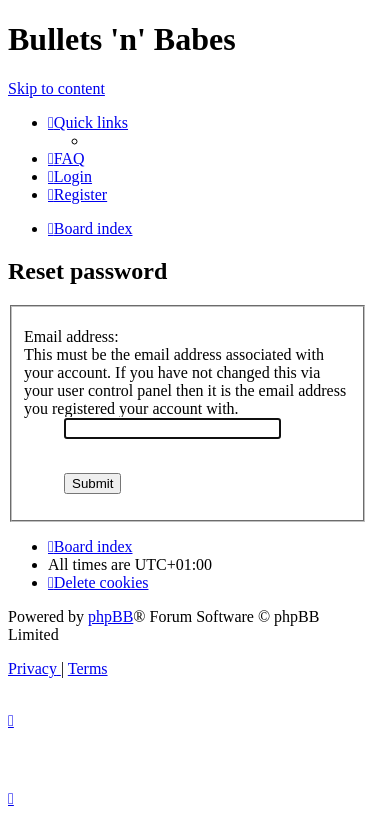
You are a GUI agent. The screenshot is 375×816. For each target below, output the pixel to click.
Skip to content (56, 88)
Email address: (71, 336)
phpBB (110, 616)
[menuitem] (66, 158)
